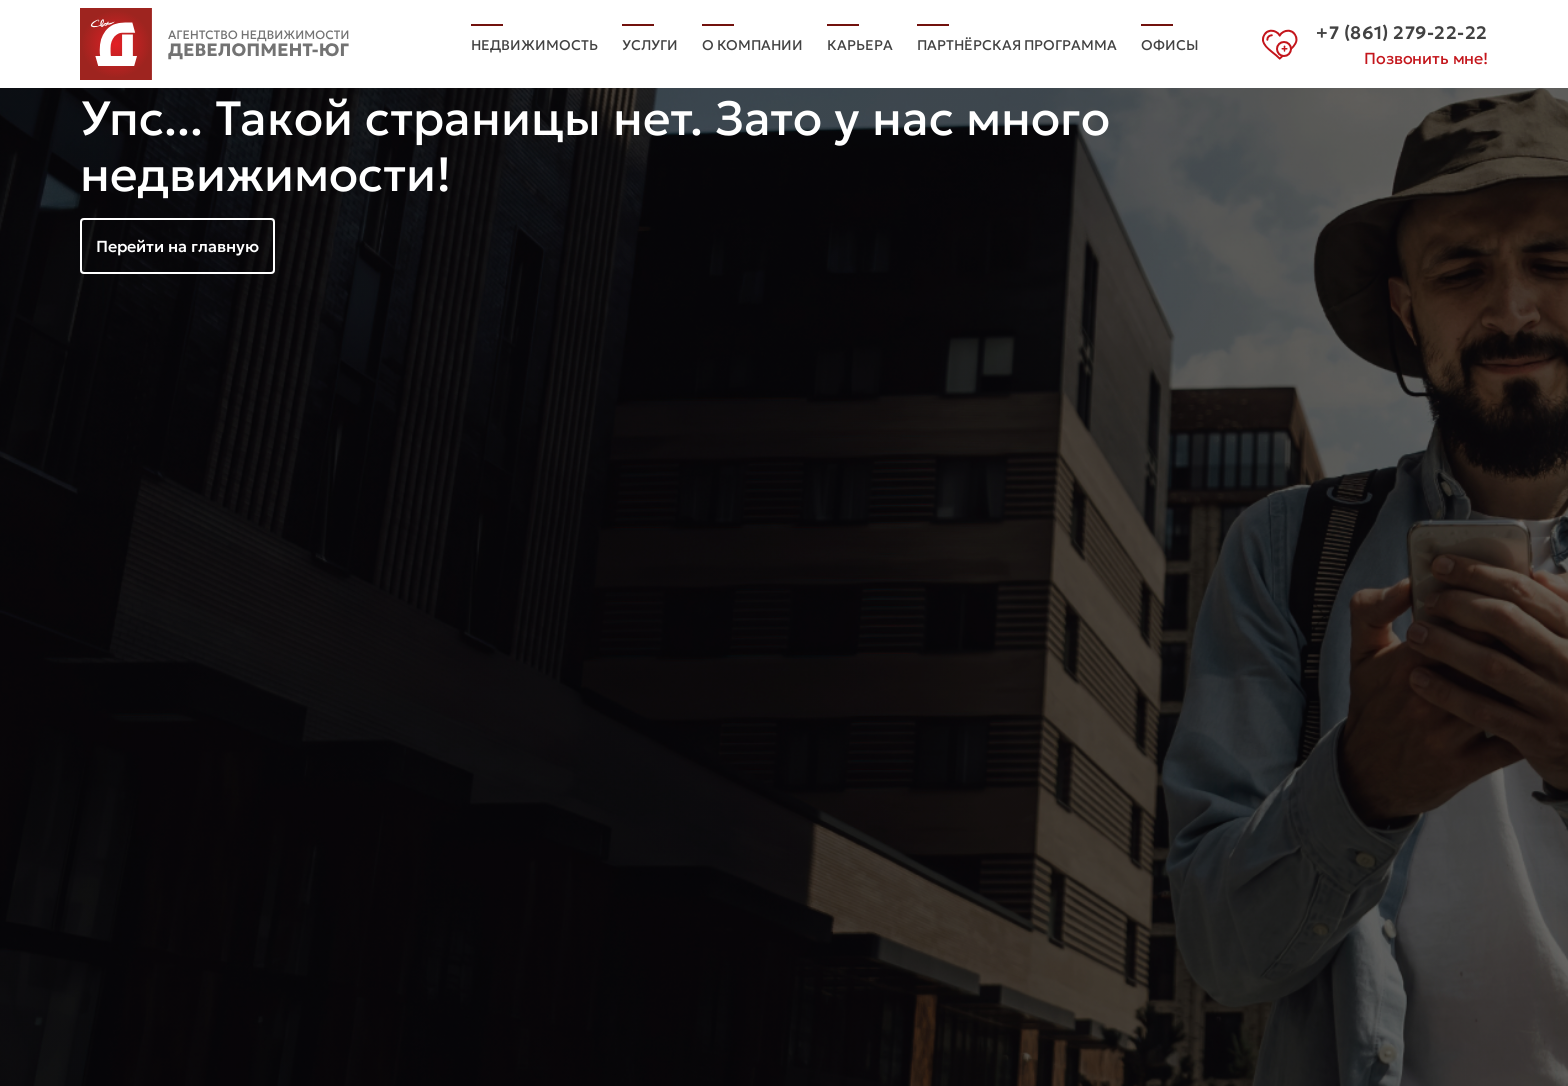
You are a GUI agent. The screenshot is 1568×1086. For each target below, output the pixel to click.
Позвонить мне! (1426, 58)
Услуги (650, 45)
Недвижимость (534, 45)
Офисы (1170, 45)
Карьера (860, 45)
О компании (752, 45)
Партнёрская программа (1017, 45)
